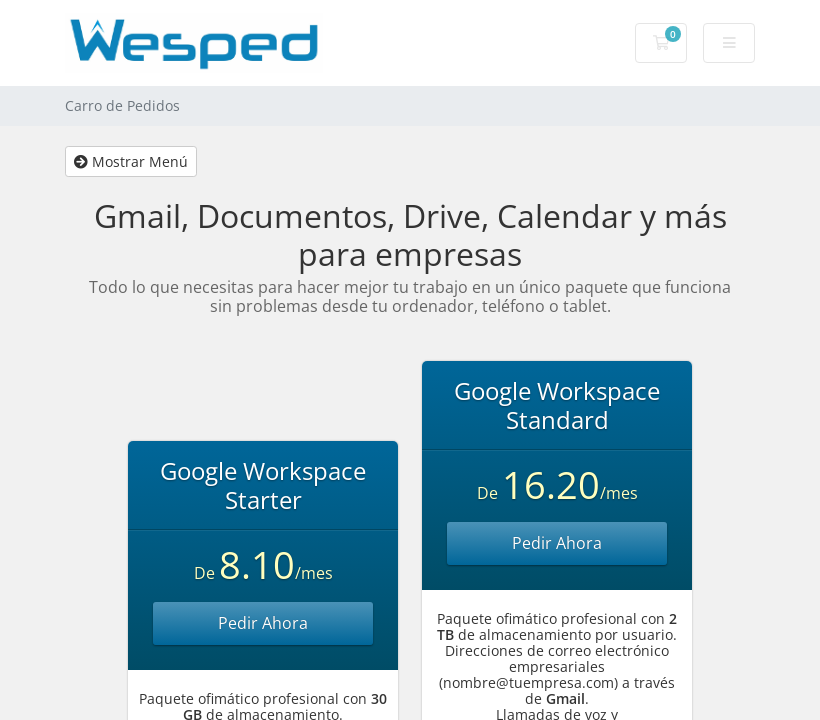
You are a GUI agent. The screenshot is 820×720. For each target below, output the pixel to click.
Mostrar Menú (131, 161)
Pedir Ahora (263, 623)
